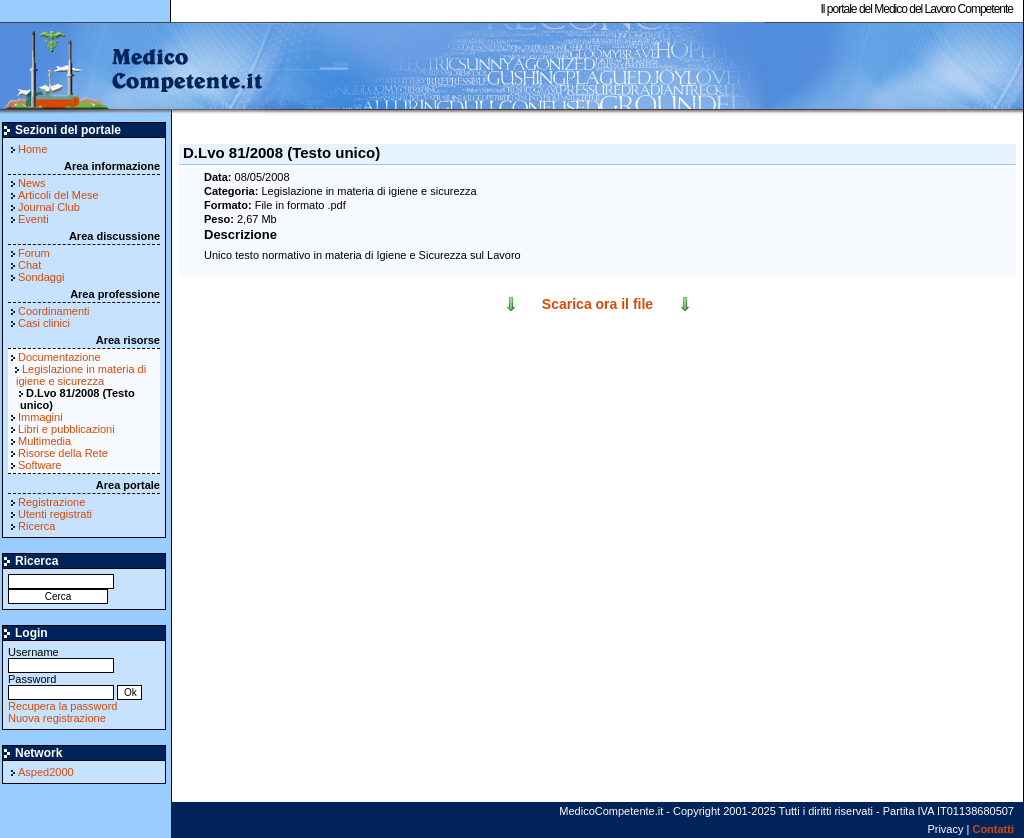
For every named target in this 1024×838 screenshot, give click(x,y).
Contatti (993, 829)
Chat (29, 265)
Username (61, 658)
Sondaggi (41, 277)
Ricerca (36, 526)
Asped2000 (46, 772)
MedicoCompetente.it (132, 68)
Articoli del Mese (58, 195)
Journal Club (49, 207)
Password (61, 685)
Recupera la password (62, 706)
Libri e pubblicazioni (66, 429)
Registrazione (51, 502)
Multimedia (44, 441)
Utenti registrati (55, 514)
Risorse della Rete (63, 453)
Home (32, 149)
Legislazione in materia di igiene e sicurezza (81, 375)
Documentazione (59, 357)
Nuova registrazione (57, 718)
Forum (34, 253)
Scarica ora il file (597, 304)
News (32, 183)
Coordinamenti (54, 311)
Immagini (40, 417)
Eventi (33, 219)
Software (39, 465)
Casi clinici (44, 323)
